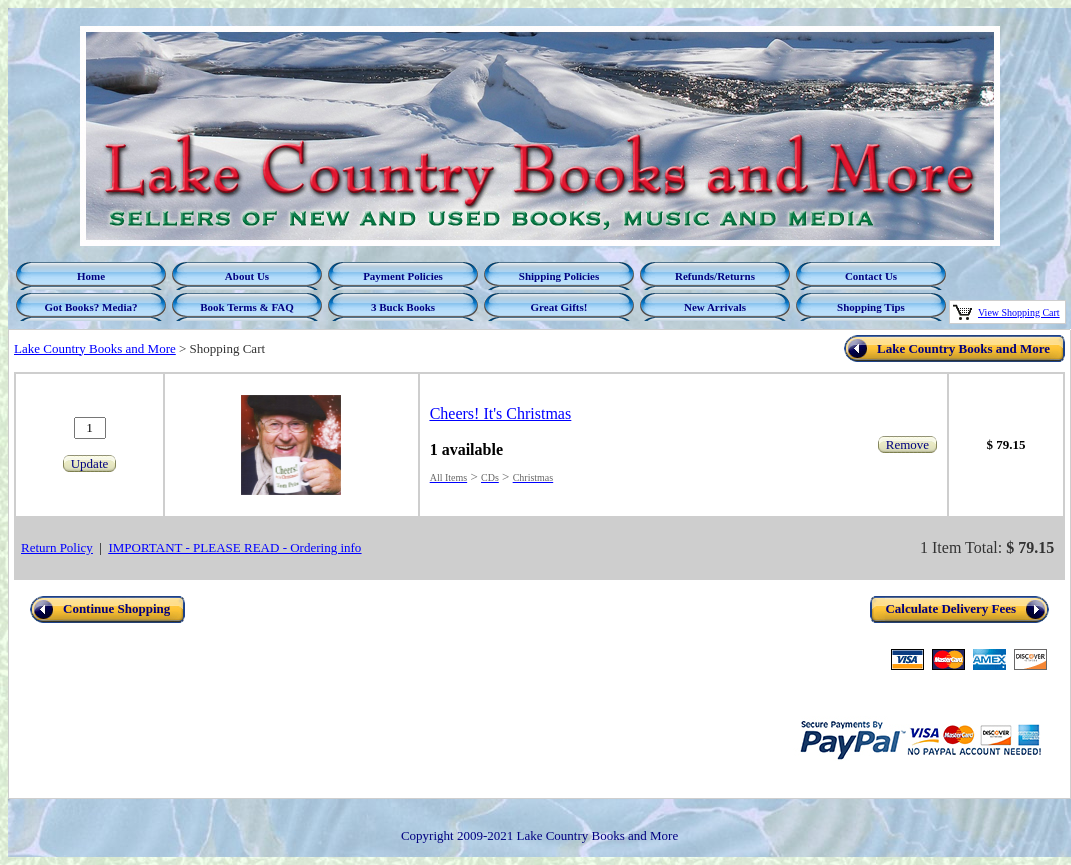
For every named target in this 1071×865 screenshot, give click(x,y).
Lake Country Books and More (95, 348)
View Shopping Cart (1019, 312)
